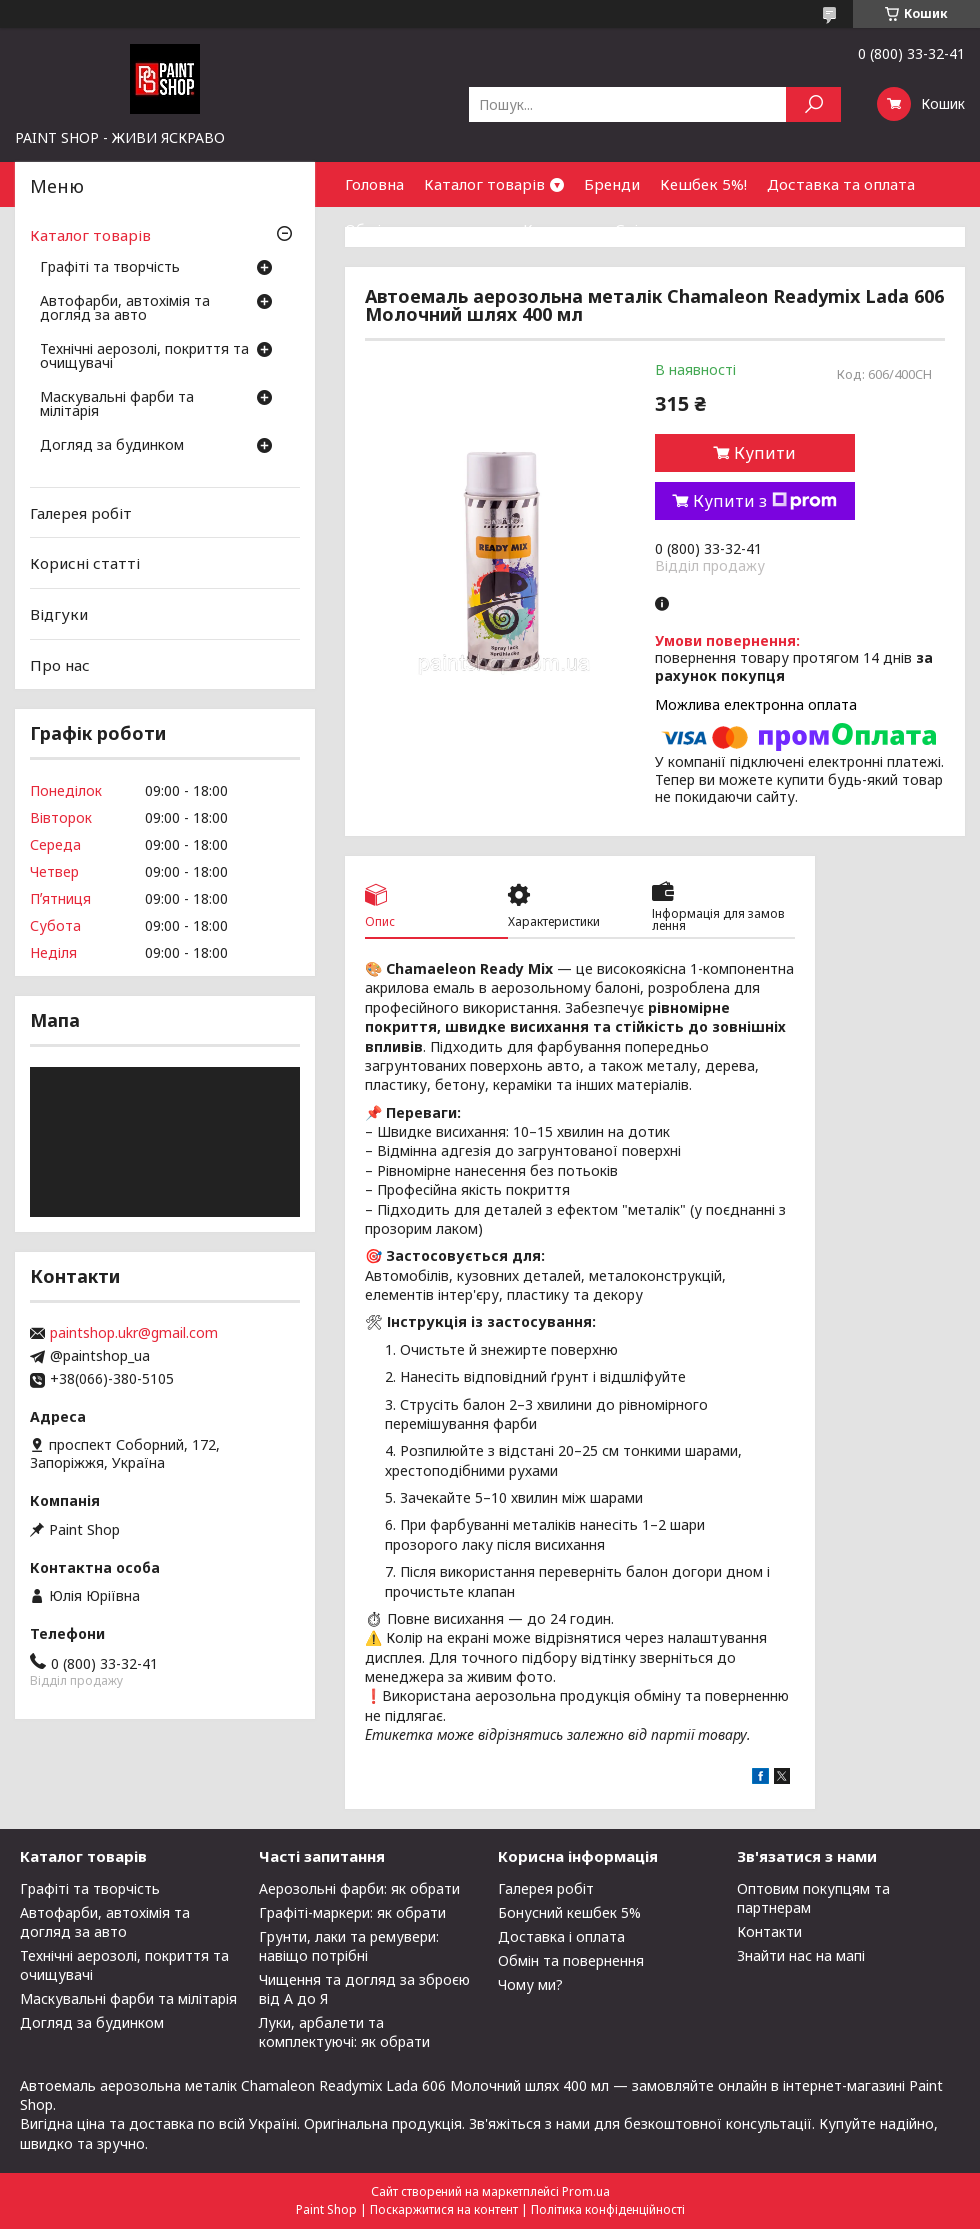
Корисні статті (85, 563)
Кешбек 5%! (703, 184)
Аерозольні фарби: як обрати (359, 1888)
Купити (765, 453)
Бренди (612, 184)
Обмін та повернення (424, 229)
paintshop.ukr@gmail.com (134, 1333)
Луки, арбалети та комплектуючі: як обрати (344, 2032)
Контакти (559, 229)
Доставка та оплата (841, 184)
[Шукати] (813, 104)
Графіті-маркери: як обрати (352, 1912)
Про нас (60, 664)
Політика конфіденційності (608, 2209)
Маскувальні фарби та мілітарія (117, 405)
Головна (374, 184)
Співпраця (653, 229)
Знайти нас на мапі (801, 1955)
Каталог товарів (484, 184)
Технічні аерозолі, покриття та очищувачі (144, 357)
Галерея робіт (81, 513)
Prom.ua (586, 2191)
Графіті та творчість (110, 268)
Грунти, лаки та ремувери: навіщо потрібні (349, 1946)
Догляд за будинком (112, 446)
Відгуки (59, 614)
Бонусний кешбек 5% (569, 1912)
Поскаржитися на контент (444, 2209)
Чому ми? (530, 1984)
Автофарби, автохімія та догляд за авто (125, 309)
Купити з (765, 501)
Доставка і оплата (561, 1936)
